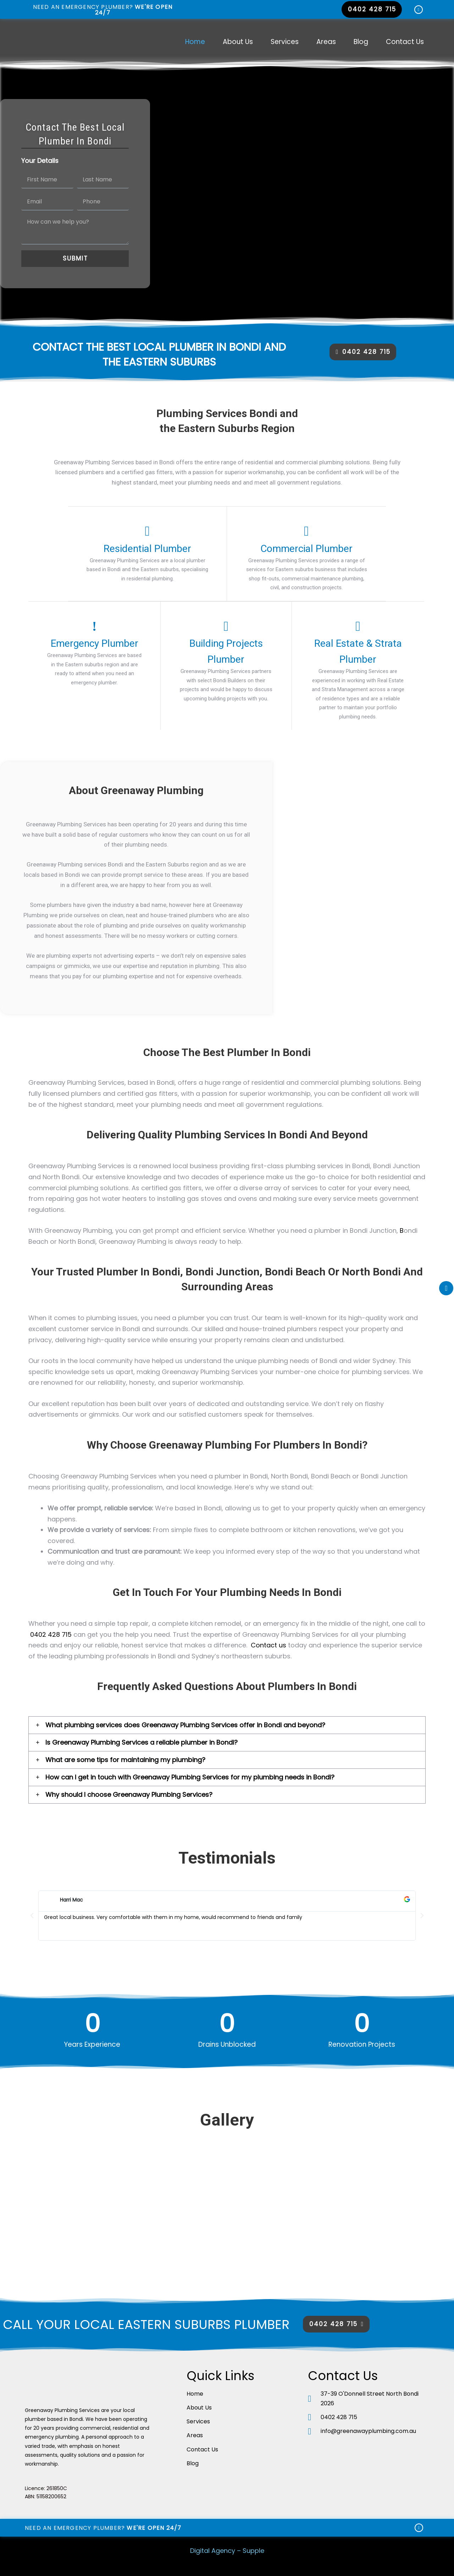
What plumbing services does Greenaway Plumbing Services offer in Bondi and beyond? (185, 1724)
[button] (372, 9)
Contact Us (405, 42)
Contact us (268, 1644)
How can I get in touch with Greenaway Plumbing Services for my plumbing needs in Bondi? (189, 1776)
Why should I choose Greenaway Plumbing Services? (128, 1793)
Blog (361, 42)
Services (285, 42)
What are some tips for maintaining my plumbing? (125, 1759)
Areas (326, 42)
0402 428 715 (51, 1633)
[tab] (227, 1724)
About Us (238, 42)
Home (195, 42)
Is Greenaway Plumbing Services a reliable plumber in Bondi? (141, 1741)
